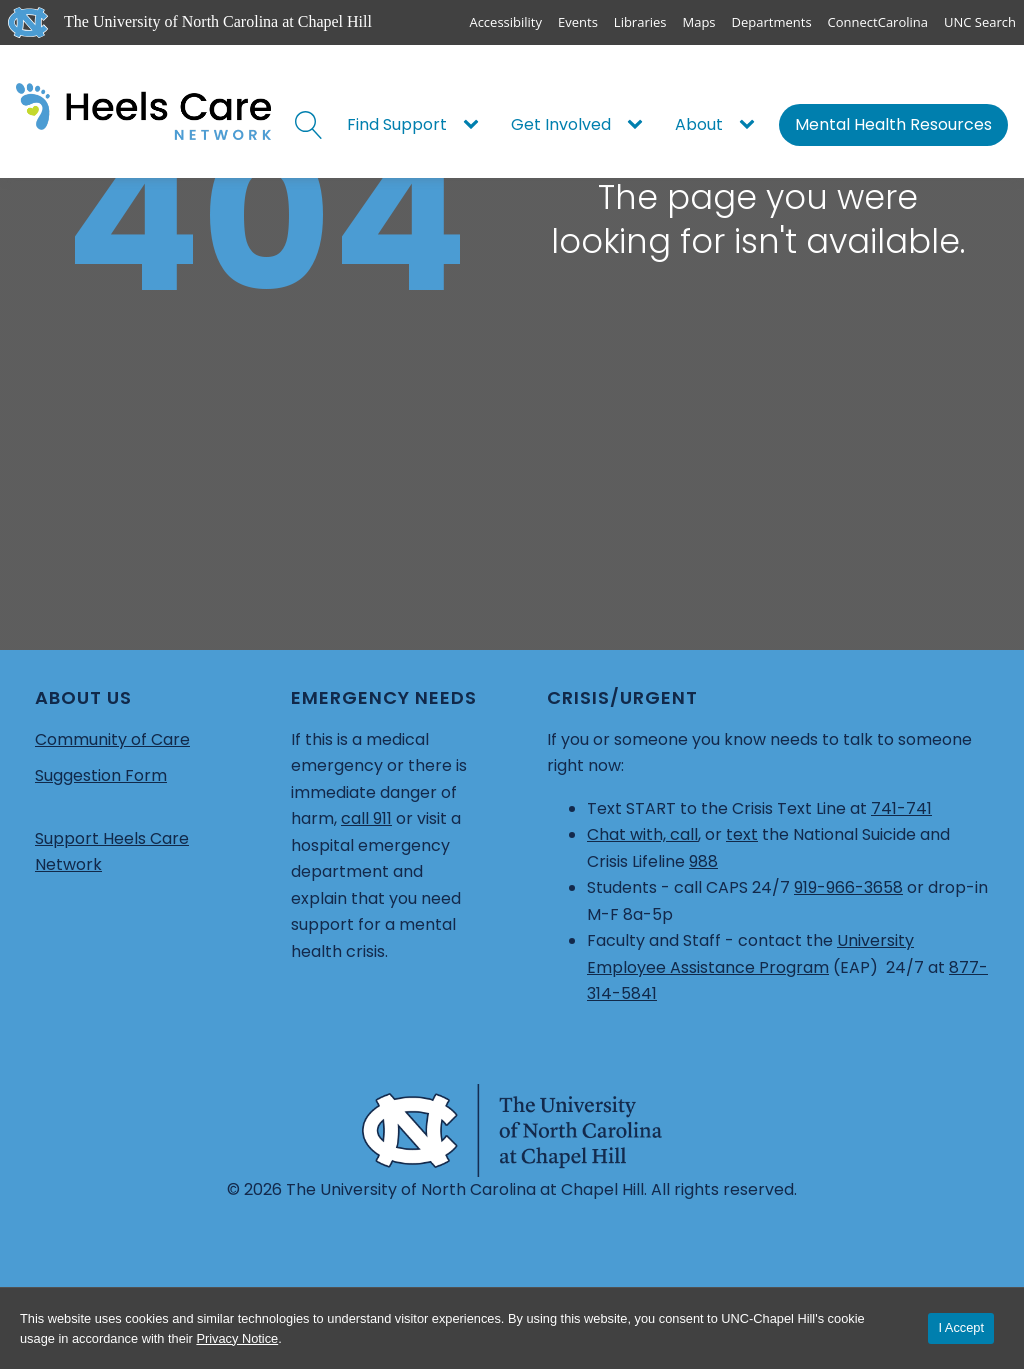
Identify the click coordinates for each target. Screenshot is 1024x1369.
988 (703, 861)
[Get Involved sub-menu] (639, 125)
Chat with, (628, 834)
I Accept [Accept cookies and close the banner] (961, 1327)
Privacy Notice (237, 1338)
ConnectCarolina (878, 22)
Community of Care (112, 739)
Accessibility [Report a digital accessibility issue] (505, 22)
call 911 (366, 818)
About (699, 124)
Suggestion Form (101, 775)
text (742, 834)
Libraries (640, 22)
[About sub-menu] (751, 125)
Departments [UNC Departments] (772, 22)
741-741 (901, 808)
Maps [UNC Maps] (699, 22)
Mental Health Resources (893, 124)
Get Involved (561, 124)
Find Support (397, 124)
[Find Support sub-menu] (475, 125)
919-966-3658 (848, 887)
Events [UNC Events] (578, 22)
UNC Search (980, 22)
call (684, 834)
